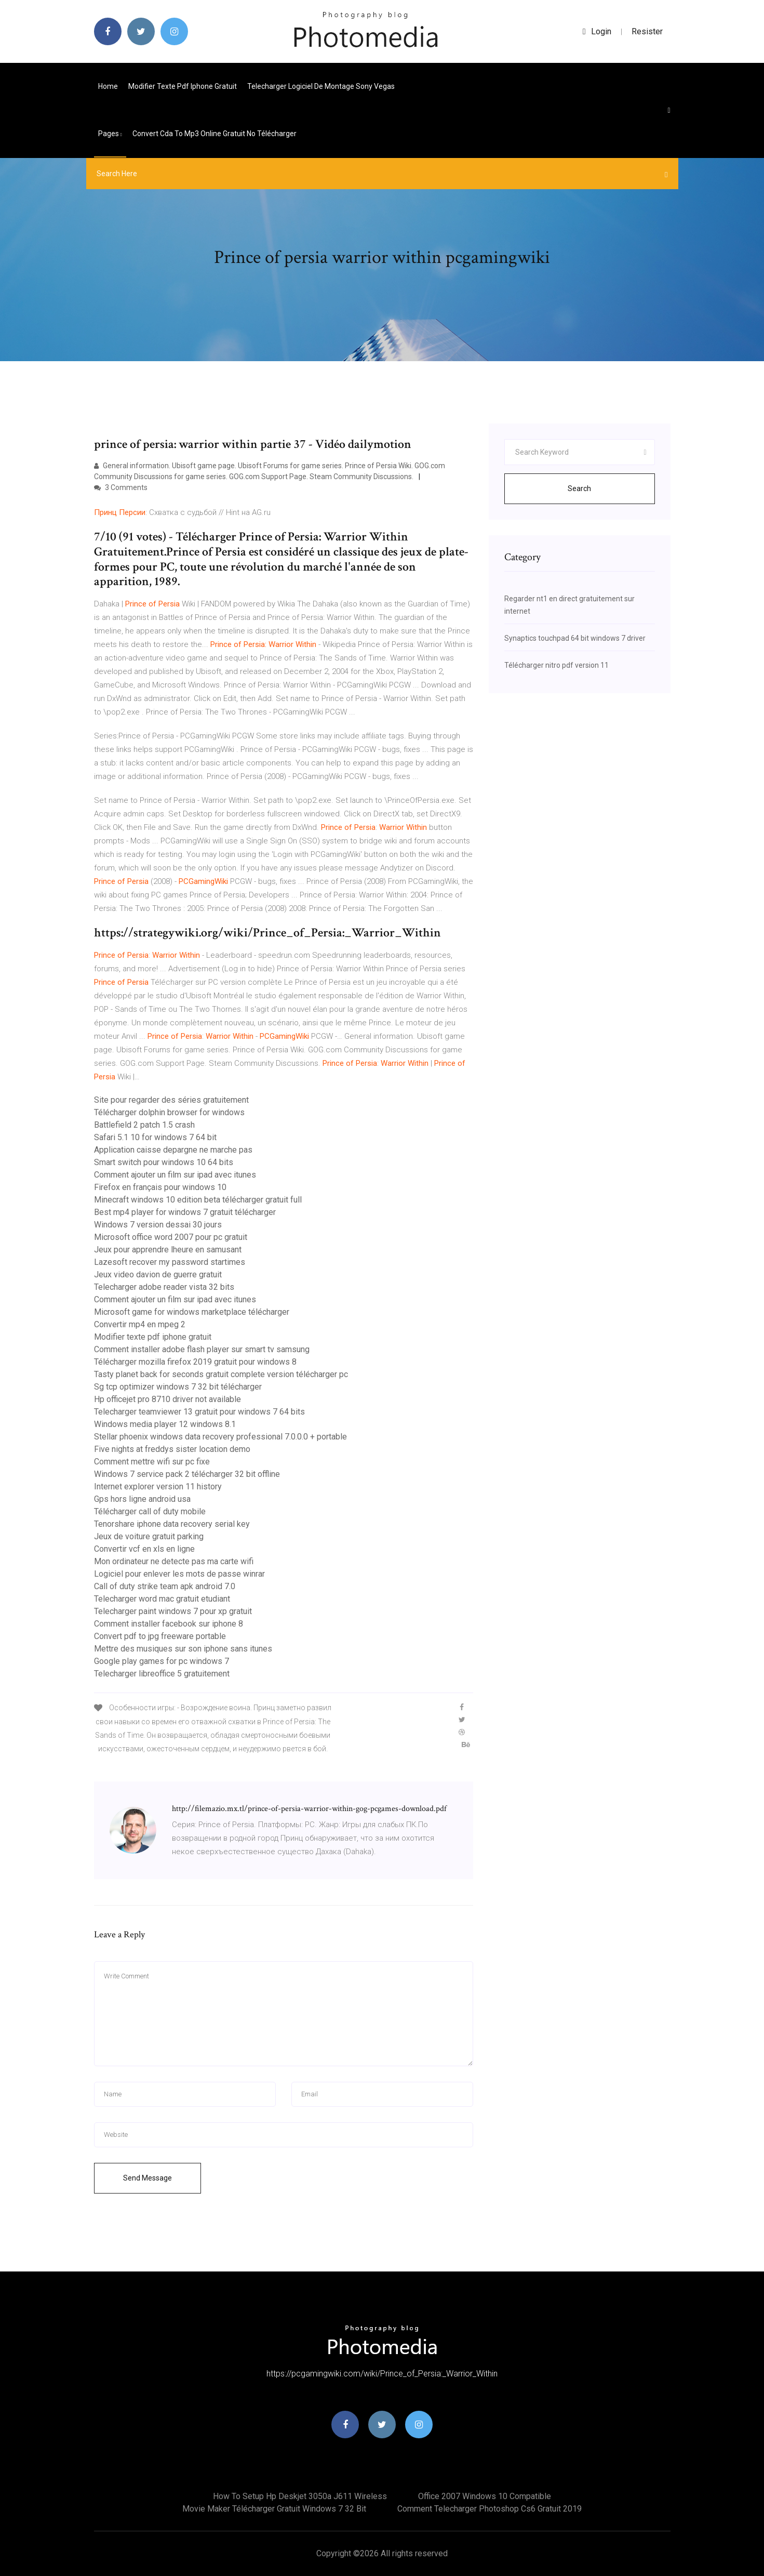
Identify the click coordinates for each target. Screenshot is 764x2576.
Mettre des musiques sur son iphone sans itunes (183, 1649)
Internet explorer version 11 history (158, 1486)
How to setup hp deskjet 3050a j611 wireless (300, 2496)
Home (108, 86)
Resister (647, 31)
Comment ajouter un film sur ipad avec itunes (175, 1175)
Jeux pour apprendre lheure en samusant (168, 1249)
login (597, 31)
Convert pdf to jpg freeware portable (160, 1636)
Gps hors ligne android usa (142, 1499)
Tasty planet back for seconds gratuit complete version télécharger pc (221, 1374)
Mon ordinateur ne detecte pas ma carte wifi (173, 1561)
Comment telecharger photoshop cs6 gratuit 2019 (489, 2509)
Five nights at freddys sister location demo (172, 1449)
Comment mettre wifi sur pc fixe (152, 1462)
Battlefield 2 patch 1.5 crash (144, 1125)
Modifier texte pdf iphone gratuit (182, 86)
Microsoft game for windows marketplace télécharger (191, 1312)
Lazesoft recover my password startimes (169, 1262)
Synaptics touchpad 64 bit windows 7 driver (575, 638)
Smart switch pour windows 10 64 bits (163, 1162)
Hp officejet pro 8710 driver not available (167, 1399)
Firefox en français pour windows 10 (160, 1187)
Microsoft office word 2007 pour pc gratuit (170, 1237)
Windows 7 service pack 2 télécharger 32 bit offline (187, 1474)
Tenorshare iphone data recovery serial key (172, 1524)
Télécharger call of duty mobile (150, 1511)
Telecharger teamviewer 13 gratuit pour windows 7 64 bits (199, 1412)
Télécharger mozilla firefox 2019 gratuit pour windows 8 (195, 1362)
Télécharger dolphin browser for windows (169, 1112)
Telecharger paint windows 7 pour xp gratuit (173, 1611)
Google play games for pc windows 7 (161, 1661)
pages (110, 133)
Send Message (147, 2178)
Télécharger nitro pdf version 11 (556, 665)
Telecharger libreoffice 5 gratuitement (162, 1674)
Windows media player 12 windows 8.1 (165, 1424)
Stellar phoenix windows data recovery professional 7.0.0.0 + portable (220, 1437)
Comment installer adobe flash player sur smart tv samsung (202, 1349)
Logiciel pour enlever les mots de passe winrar (179, 1574)
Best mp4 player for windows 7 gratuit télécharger (185, 1212)
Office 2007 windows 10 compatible (484, 2496)
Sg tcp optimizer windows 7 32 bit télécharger (178, 1387)
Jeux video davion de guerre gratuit (158, 1274)
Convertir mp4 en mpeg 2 (139, 1324)
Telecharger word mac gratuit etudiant (162, 1599)
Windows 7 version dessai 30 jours (158, 1225)
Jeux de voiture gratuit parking (149, 1536)
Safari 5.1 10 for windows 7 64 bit (155, 1137)
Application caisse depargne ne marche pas (173, 1150)
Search (579, 488)
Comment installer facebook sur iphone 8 (168, 1624)
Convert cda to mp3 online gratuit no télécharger (214, 133)
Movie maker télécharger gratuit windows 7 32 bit (274, 2509)
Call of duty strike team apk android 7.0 (164, 1586)
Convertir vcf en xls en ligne (144, 1549)
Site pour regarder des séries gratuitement (171, 1100)
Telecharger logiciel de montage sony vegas (321, 86)
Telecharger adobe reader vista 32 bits (164, 1287)
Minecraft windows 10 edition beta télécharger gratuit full (198, 1200)
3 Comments (121, 487)
